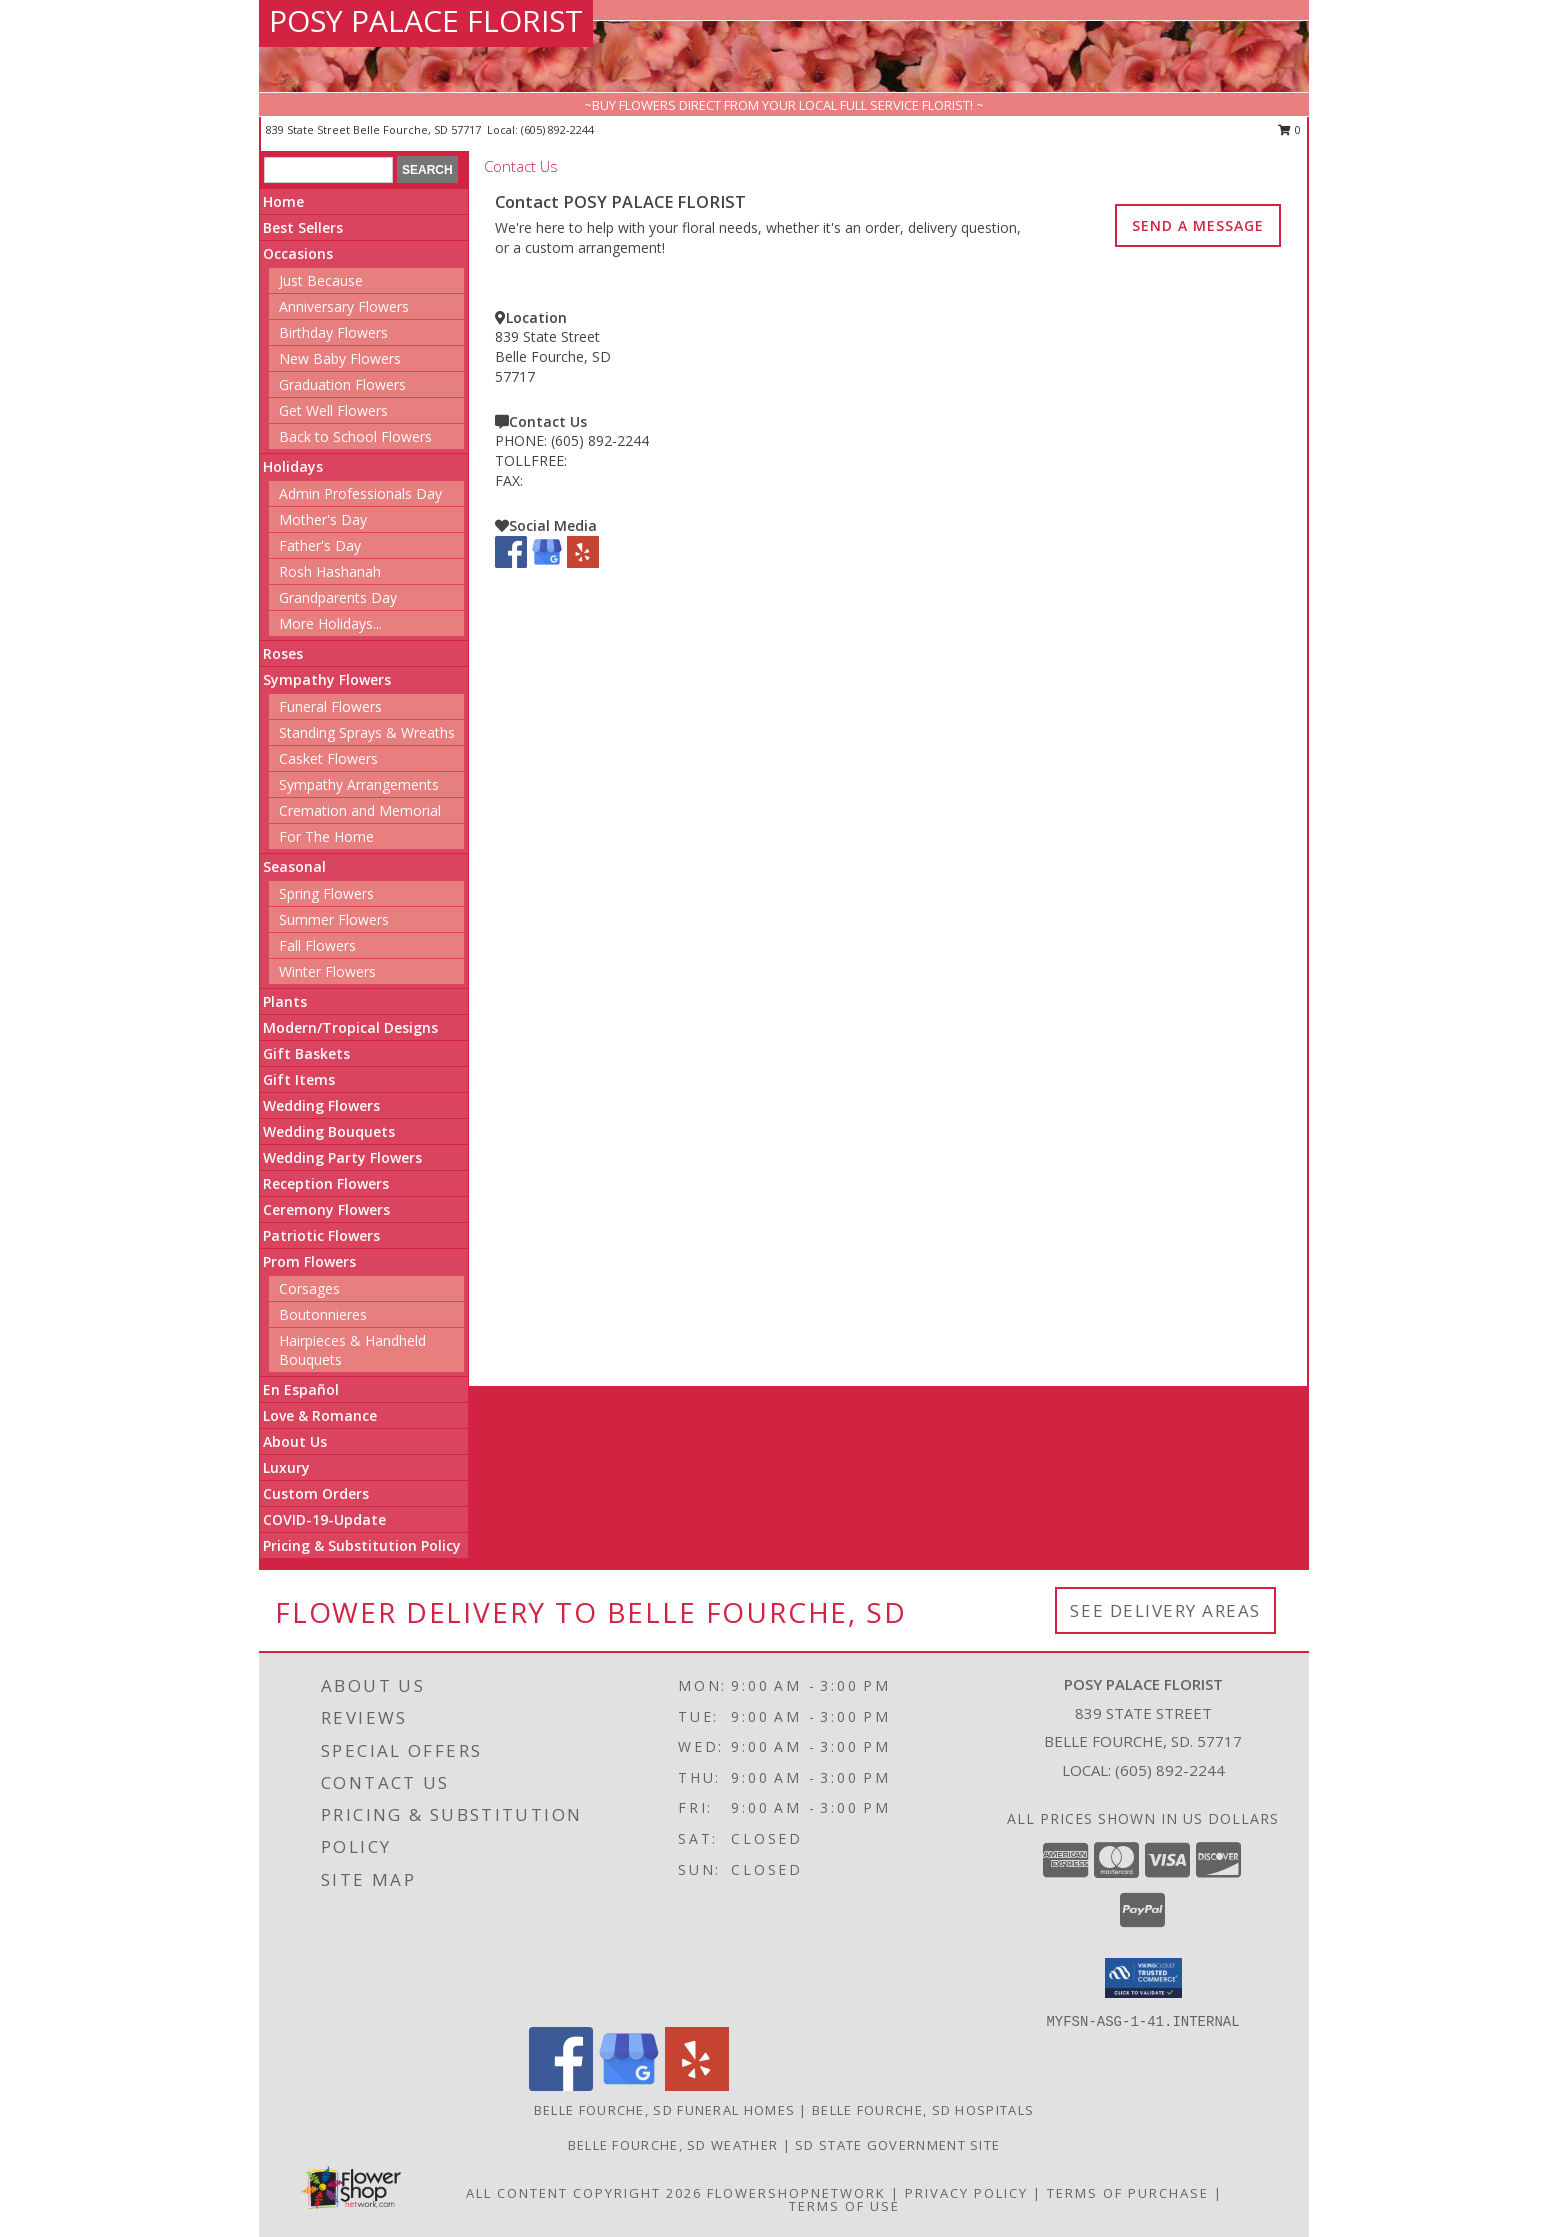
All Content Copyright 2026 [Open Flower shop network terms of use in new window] (584, 2193)
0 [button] (1289, 129)
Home (283, 201)
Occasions (298, 253)
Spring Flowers (326, 893)
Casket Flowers (328, 758)
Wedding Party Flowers (342, 1157)
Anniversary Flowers (344, 306)
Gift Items (299, 1079)
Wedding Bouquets (329, 1131)
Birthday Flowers (333, 332)
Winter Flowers (327, 971)
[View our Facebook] (511, 562)
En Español (301, 1389)
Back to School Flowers (355, 436)
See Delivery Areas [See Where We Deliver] (1165, 1610)
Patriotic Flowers (321, 1235)
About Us (295, 1441)
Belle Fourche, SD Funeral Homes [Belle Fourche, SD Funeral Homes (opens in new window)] (664, 2110)
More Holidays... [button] (330, 623)
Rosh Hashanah (330, 571)
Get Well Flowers (333, 410)
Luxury (286, 1467)
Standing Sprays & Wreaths (367, 732)
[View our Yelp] (583, 562)
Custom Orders (316, 1493)
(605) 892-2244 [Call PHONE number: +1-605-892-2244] (600, 440)
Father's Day (320, 545)
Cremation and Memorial (360, 810)
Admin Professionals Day (360, 493)
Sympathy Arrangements (359, 784)
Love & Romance (320, 1415)
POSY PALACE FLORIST (426, 20)
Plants (285, 1001)
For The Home (326, 836)
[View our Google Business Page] (547, 562)
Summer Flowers (334, 919)
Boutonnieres (323, 1314)
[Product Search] (328, 170)
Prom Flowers (309, 1261)
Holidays (293, 466)
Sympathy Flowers (327, 679)
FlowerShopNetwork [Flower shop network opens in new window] (796, 2193)
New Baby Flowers (340, 358)
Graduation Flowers (342, 384)
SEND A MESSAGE (1198, 225)
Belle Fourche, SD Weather (673, 2145)
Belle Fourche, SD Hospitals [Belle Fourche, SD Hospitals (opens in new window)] (923, 2110)
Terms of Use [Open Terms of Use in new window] (844, 2206)
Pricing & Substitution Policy (362, 1545)
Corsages (309, 1288)
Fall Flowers (317, 945)
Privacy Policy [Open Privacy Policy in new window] (966, 2193)
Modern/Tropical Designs (350, 1027)
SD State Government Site (897, 2145)
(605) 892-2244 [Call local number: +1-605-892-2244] (557, 129)
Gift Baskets (306, 1053)
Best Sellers (303, 227)
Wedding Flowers (321, 1105)
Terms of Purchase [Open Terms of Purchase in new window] (1128, 2193)
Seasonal (294, 866)
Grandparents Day (338, 597)
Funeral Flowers (330, 706)
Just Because (321, 280)
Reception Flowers (326, 1183)
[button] (1143, 1978)
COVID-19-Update (324, 1519)
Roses (283, 653)
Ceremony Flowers (326, 1209)
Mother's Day (323, 519)
